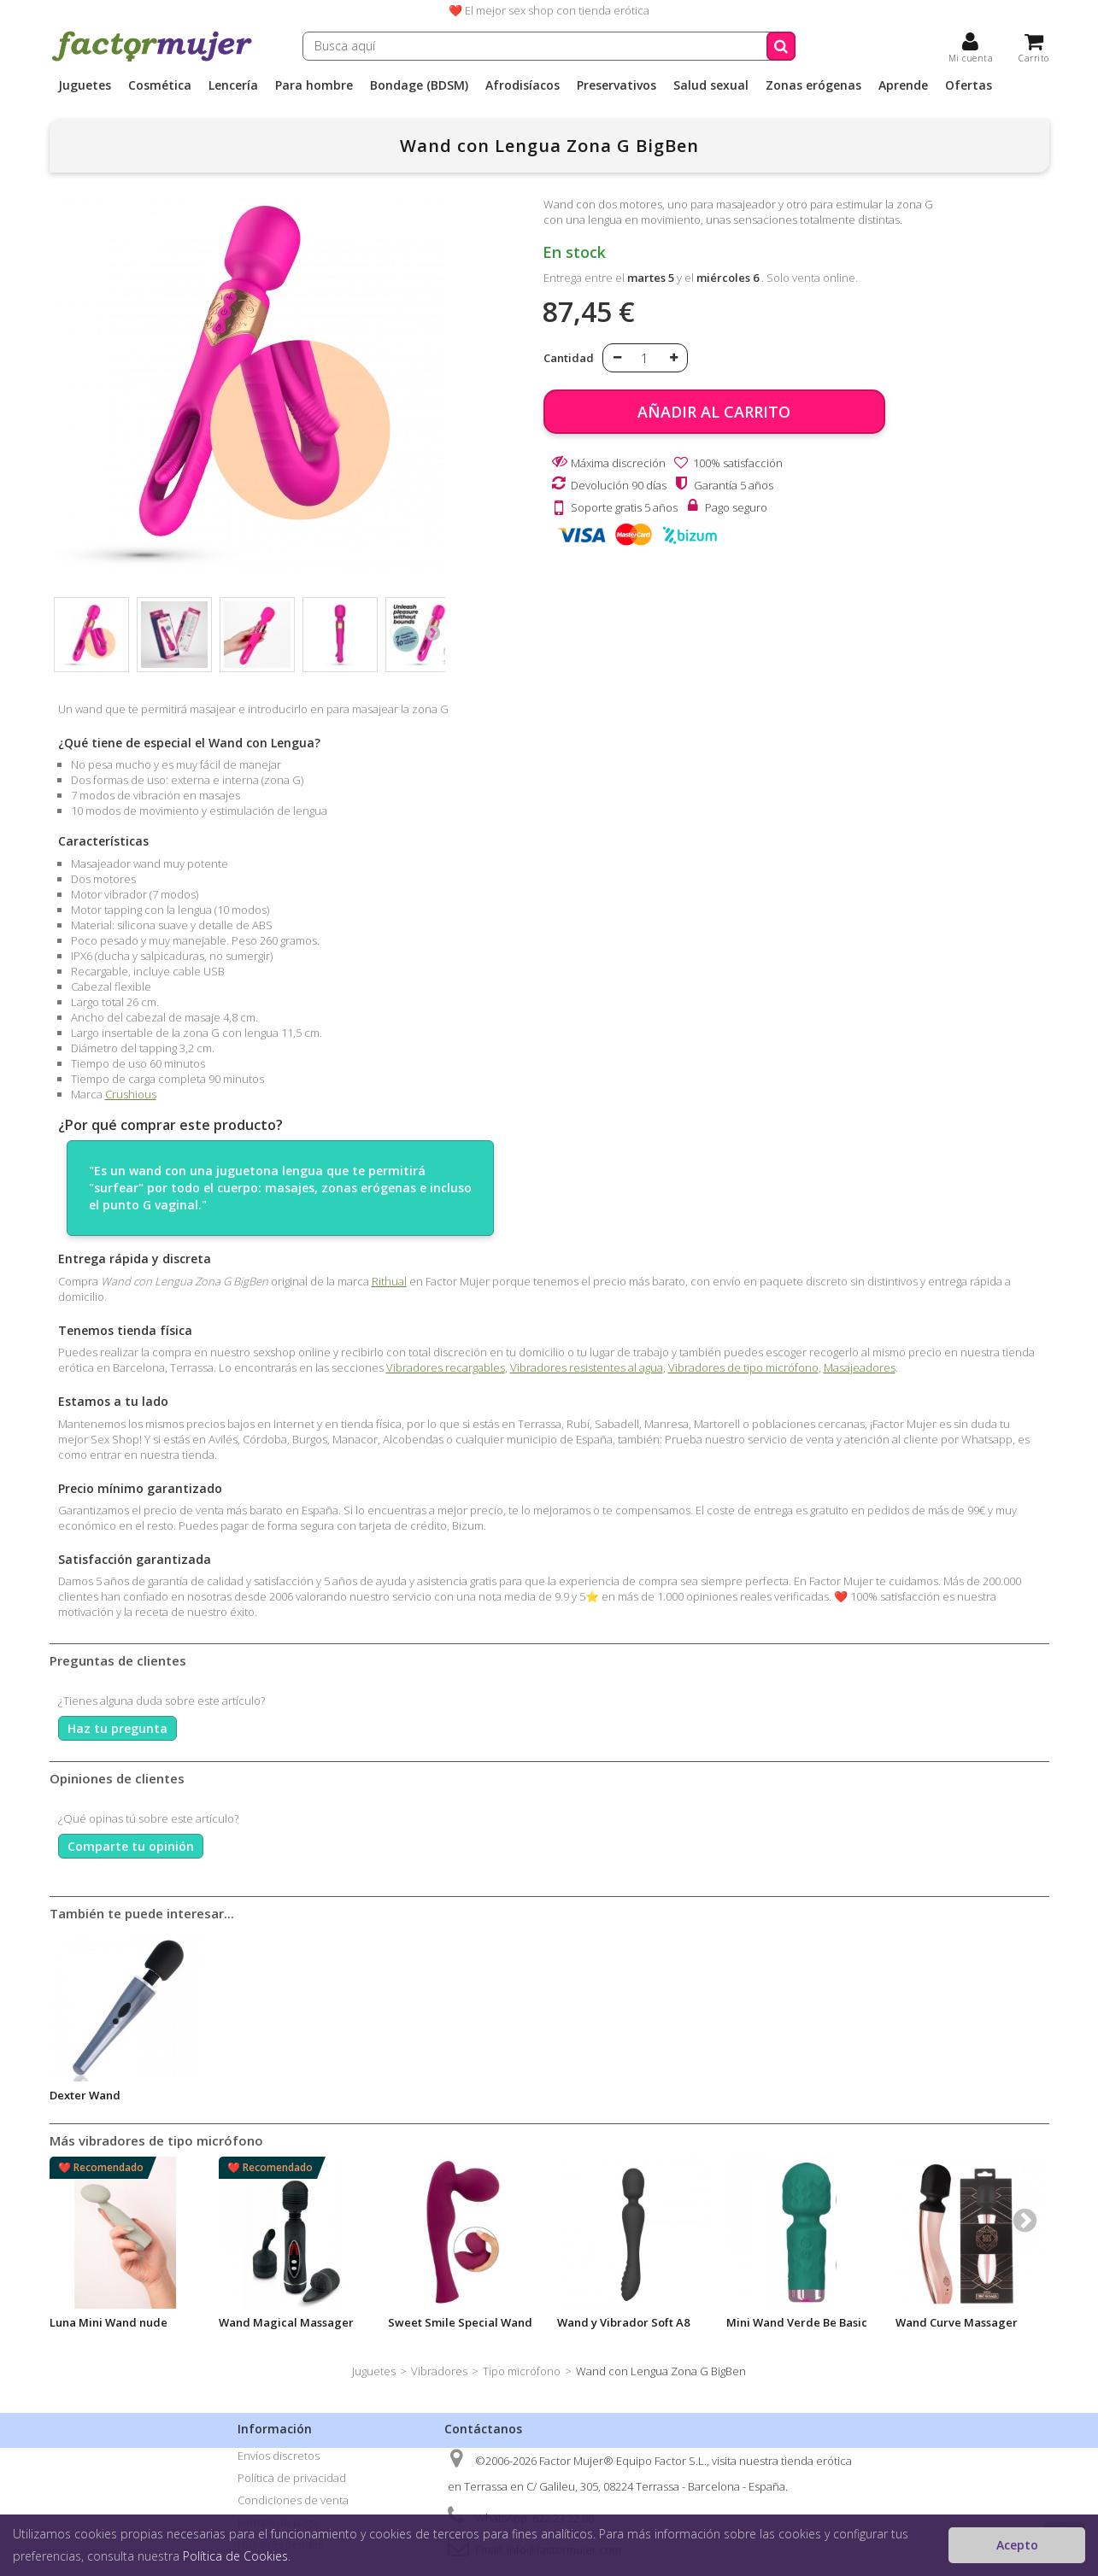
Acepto (1017, 2545)
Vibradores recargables (445, 1367)
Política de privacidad (292, 2477)
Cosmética (159, 85)
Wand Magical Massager (286, 2322)
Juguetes (84, 85)
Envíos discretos (279, 2455)
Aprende (903, 85)
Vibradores (439, 2371)
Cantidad (568, 358)
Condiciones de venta (293, 2500)
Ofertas (968, 85)
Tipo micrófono (522, 2371)
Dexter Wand (85, 2095)
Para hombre (314, 85)
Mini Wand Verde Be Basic (796, 2322)
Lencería (233, 85)
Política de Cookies (235, 2556)
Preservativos (616, 85)
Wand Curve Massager (956, 2322)
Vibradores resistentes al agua (586, 1367)
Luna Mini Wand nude (108, 2322)
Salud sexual (711, 85)
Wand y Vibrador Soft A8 (623, 2322)
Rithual (389, 1281)
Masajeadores (859, 1367)
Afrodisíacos (522, 85)
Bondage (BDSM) (419, 85)
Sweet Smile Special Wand (460, 2322)
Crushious (130, 1094)
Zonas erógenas (813, 85)
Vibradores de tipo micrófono (743, 1367)
